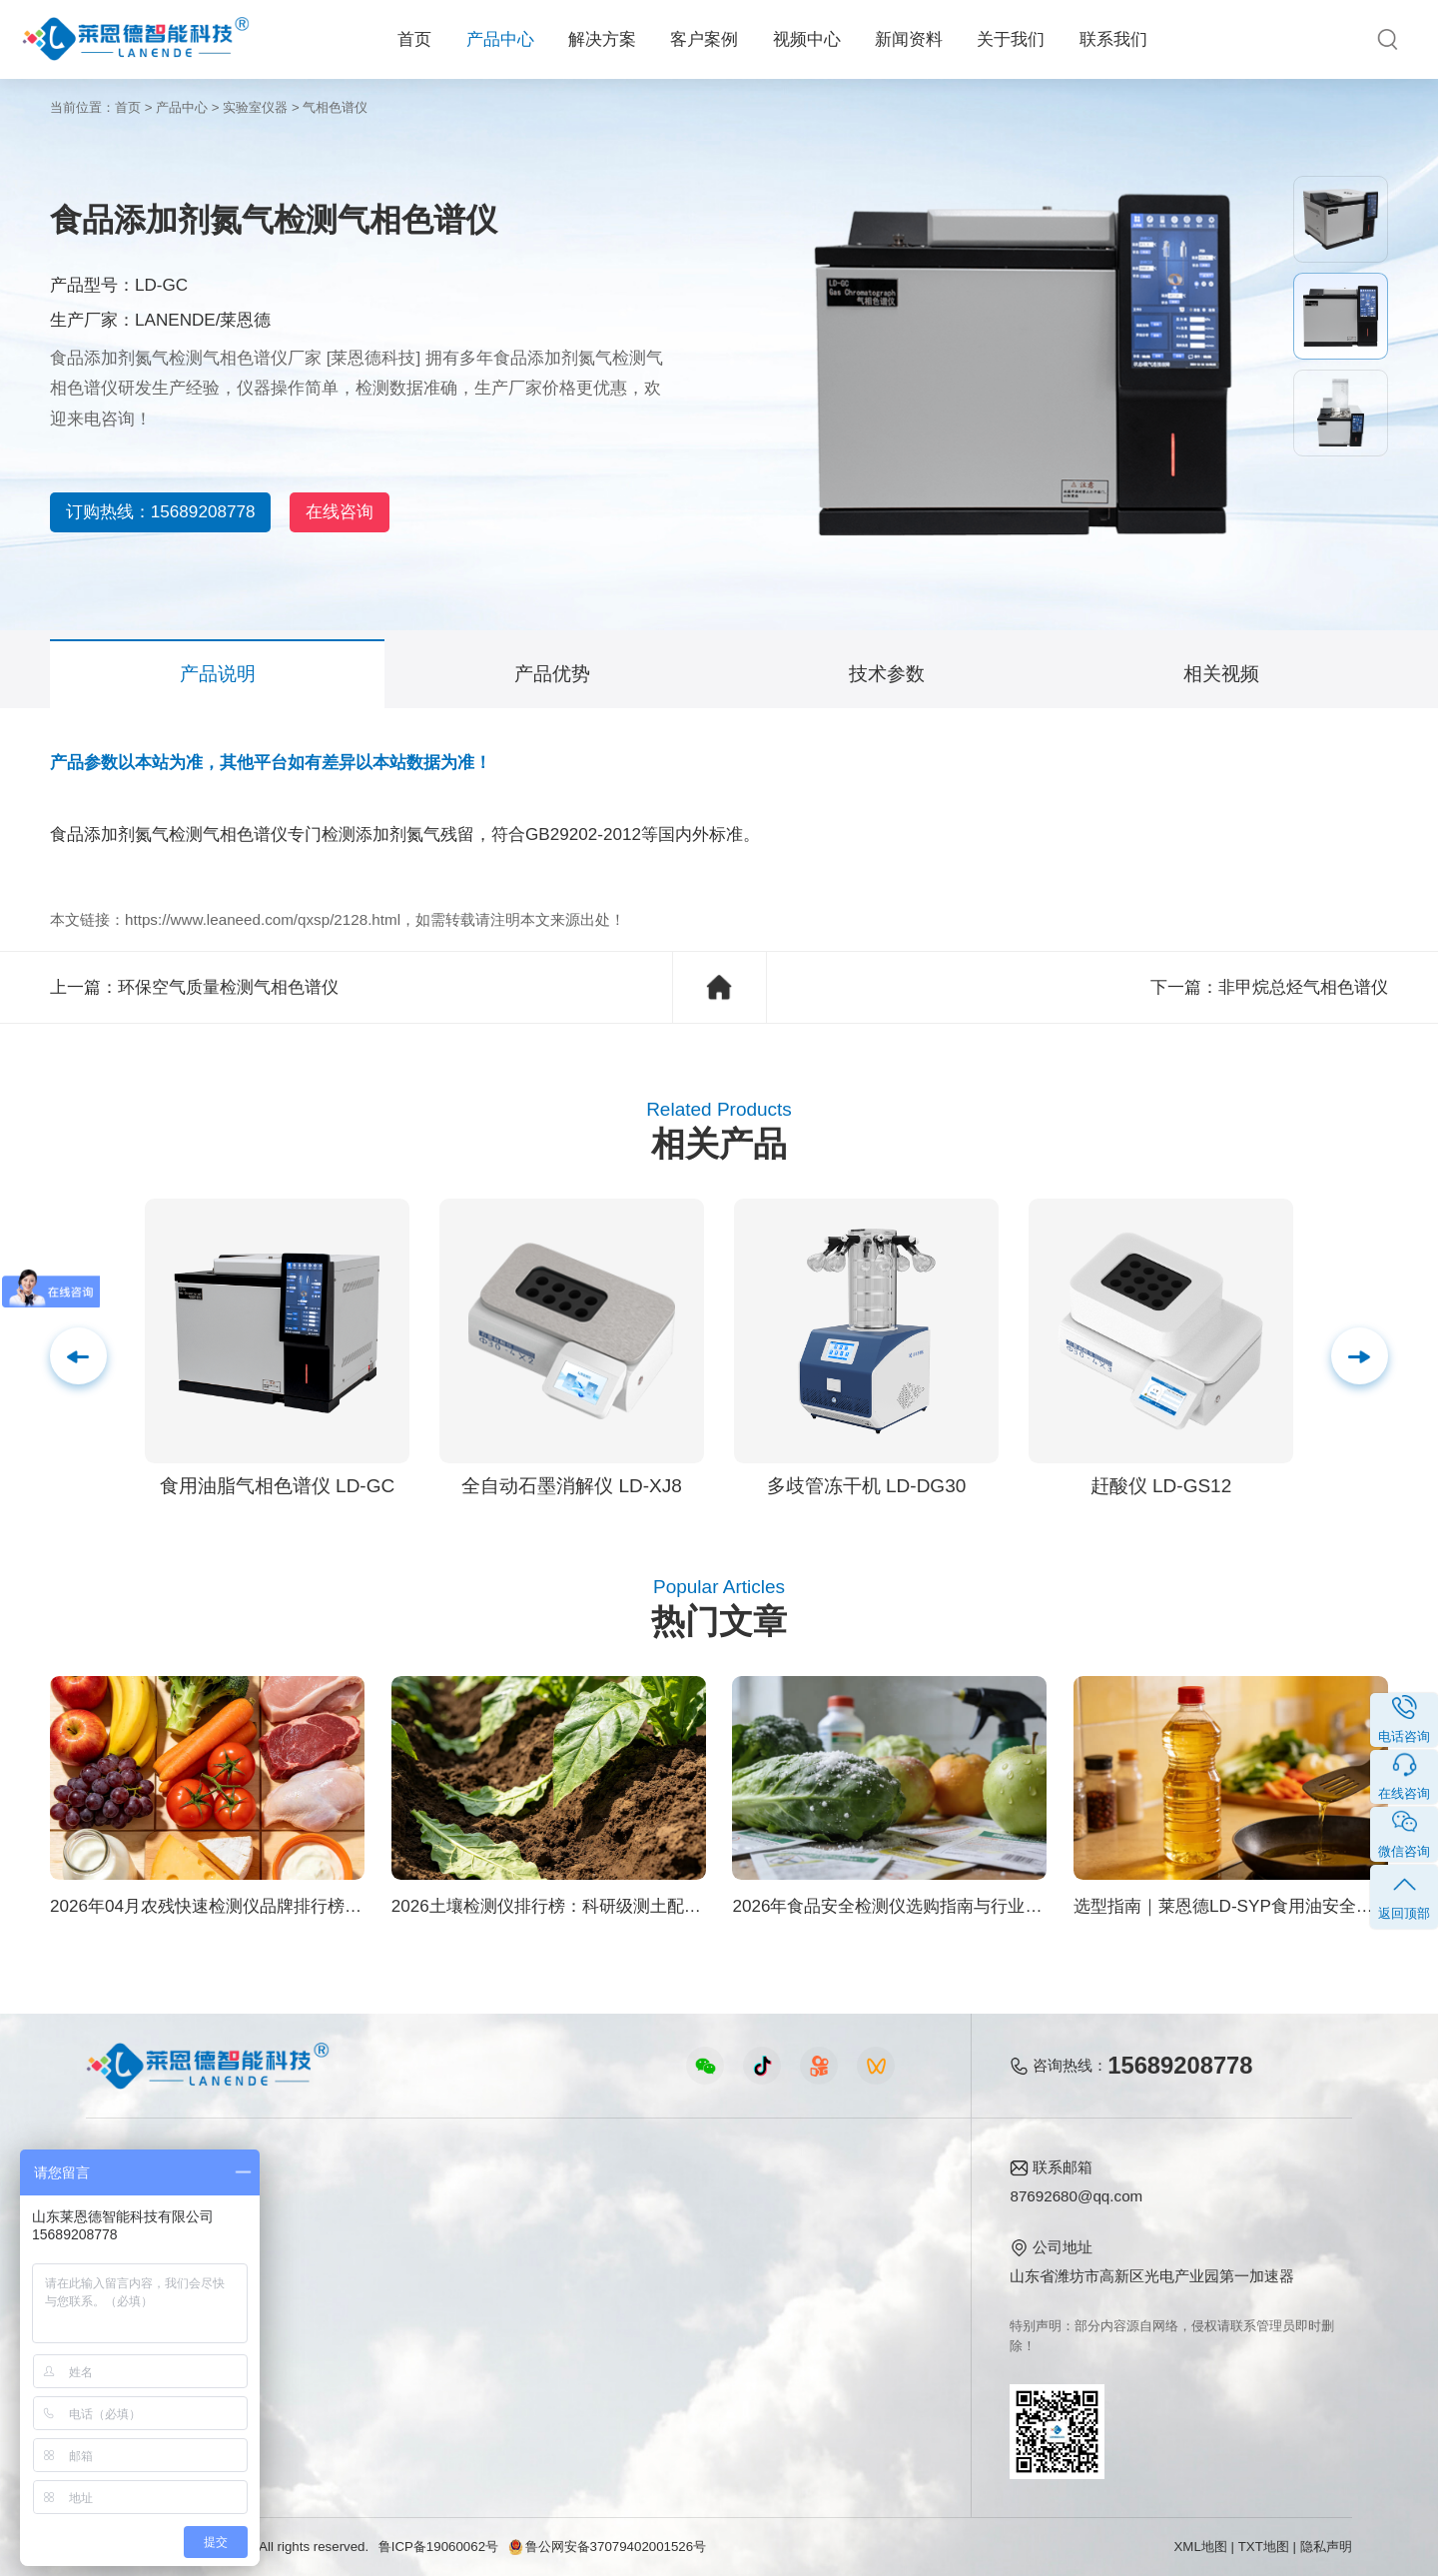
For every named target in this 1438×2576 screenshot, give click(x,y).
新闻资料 (909, 39)
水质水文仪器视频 (514, 2266)
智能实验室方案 (315, 2331)
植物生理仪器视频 (514, 2299)
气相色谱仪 (335, 107)
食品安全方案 (308, 2234)
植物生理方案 (308, 2299)
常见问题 (690, 2266)
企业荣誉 (845, 2266)
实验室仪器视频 (506, 2331)
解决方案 (602, 39)
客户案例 (704, 39)
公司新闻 (690, 2202)
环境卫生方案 (308, 2363)
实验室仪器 (255, 107)
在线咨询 (377, 511)
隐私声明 (1326, 2546)
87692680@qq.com (1076, 2195)
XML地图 (1199, 2546)
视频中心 (807, 39)
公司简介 (845, 2202)
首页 (414, 39)
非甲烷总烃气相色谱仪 (1303, 987)
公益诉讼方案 (308, 2395)
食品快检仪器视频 (514, 2234)
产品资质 (845, 2234)
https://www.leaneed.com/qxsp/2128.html (262, 919)
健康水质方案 (308, 2266)
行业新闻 (690, 2234)
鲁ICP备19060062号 (438, 2546)
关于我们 (1011, 39)
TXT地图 (1263, 2546)
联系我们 (1113, 39)
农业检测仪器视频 (514, 2202)
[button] (1359, 1355)
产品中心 (500, 39)
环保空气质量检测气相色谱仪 (228, 987)
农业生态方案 (308, 2202)
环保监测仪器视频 (514, 2363)
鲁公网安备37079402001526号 (607, 2546)
